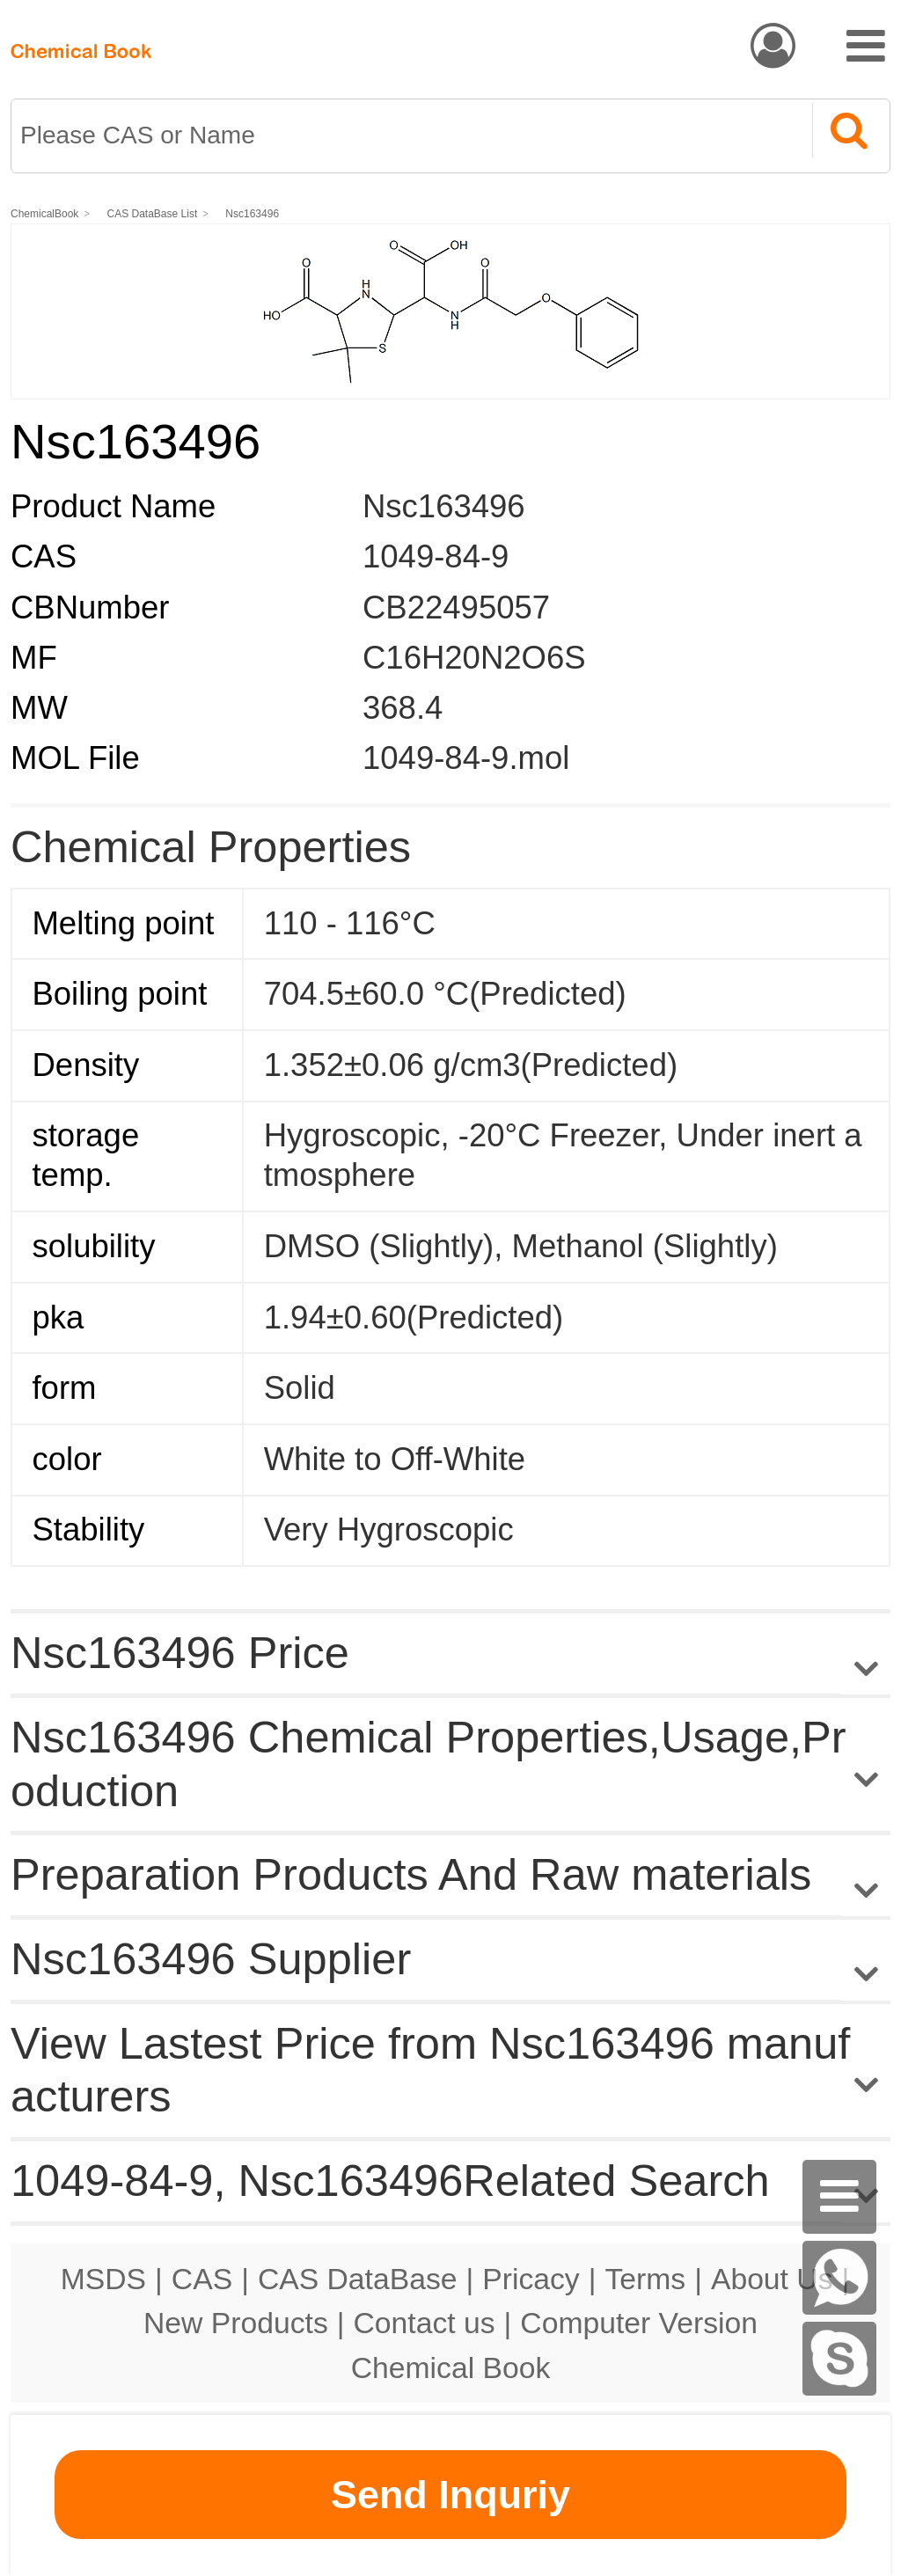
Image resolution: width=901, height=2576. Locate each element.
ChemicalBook (44, 214)
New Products (235, 2322)
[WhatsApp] (839, 2278)
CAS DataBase (358, 2278)
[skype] (839, 2359)
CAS (202, 2278)
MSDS (103, 2278)
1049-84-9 (436, 556)
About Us (772, 2278)
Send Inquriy (450, 2494)
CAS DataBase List (152, 214)
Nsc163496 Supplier (211, 1959)
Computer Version (639, 2322)
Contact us (424, 2322)
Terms (644, 2278)
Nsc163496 (252, 214)
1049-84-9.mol (466, 758)
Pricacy (530, 2278)
